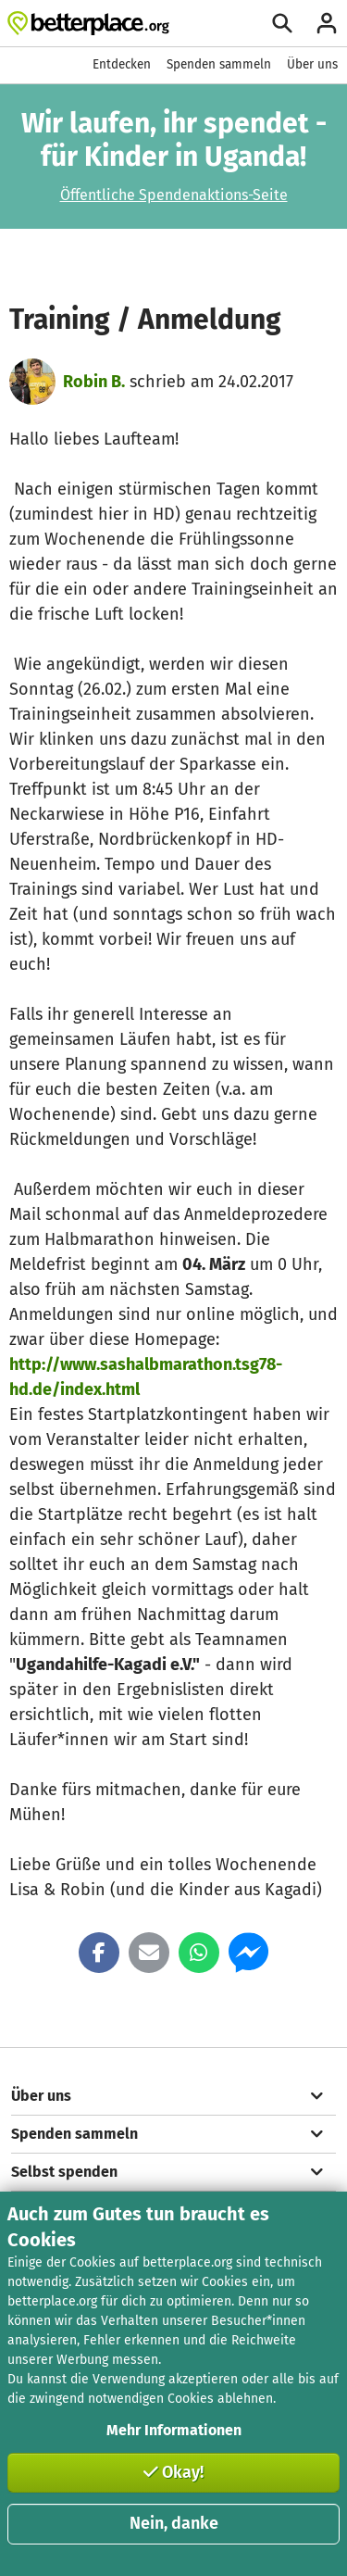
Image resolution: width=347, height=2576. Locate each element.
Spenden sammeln (219, 64)
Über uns (312, 64)
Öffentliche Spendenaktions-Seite (174, 195)
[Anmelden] (327, 23)
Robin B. (94, 381)
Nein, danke (174, 2523)
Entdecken (122, 64)
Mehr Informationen (174, 2430)
